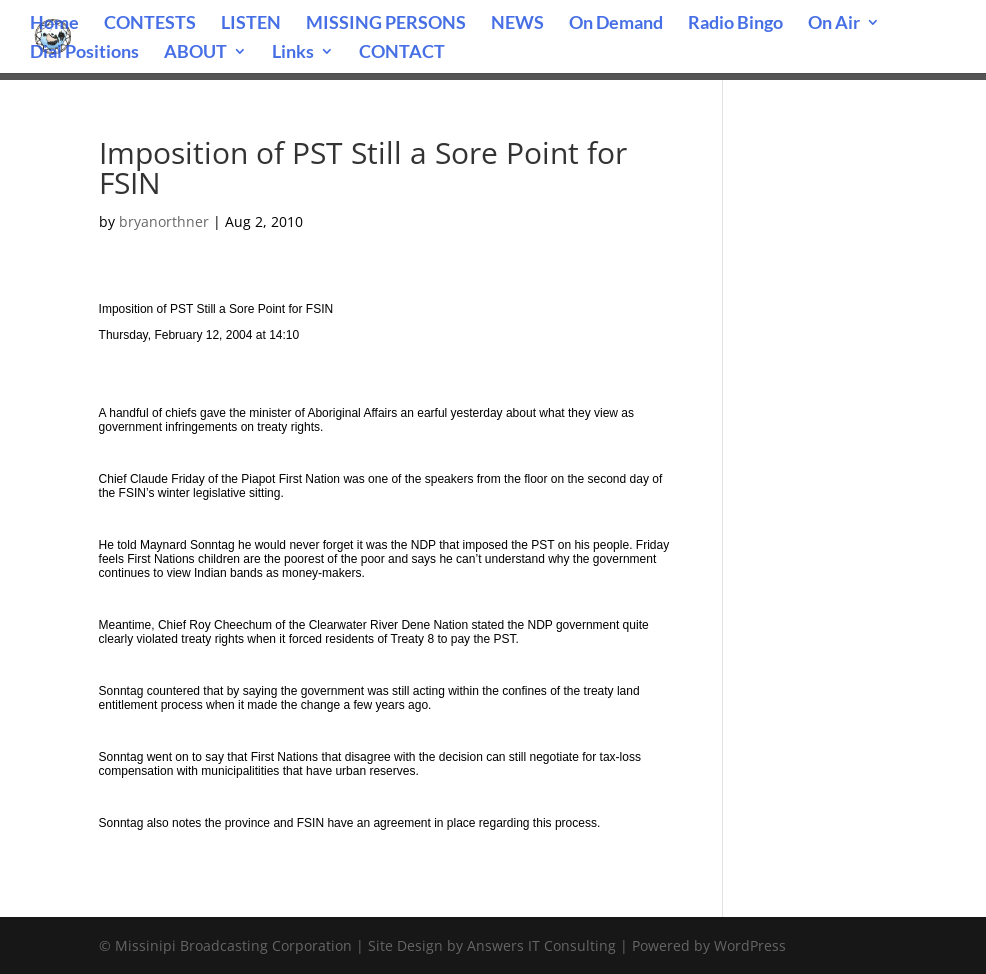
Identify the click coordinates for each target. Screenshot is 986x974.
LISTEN (251, 24)
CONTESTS (150, 24)
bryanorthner (164, 221)
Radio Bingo (735, 24)
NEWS (517, 24)
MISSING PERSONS (386, 24)
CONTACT (402, 53)
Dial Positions (84, 53)
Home (54, 24)
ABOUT (195, 53)
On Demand (616, 24)
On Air (834, 24)
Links (293, 53)
